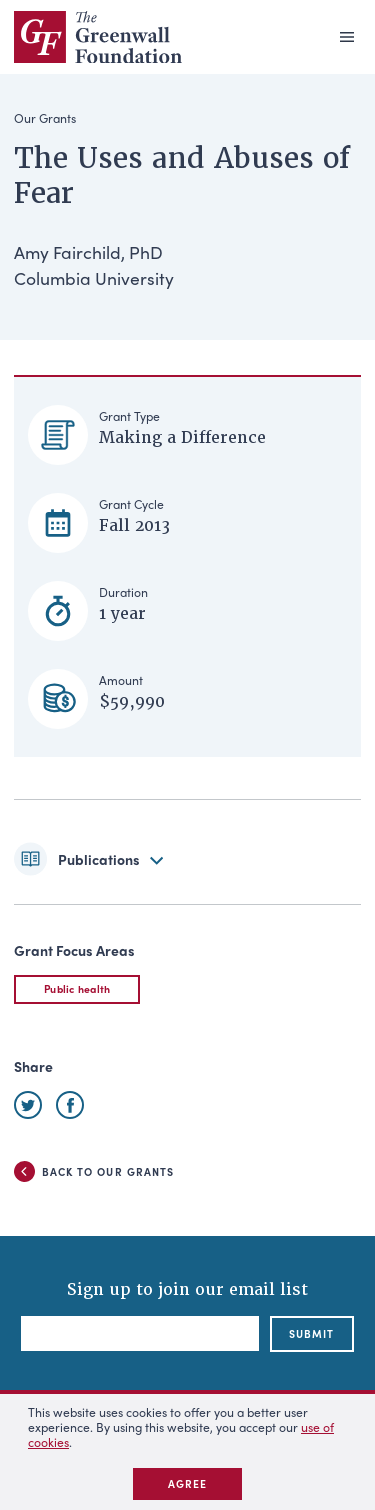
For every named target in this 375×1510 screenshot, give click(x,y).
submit (311, 1333)
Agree (187, 1483)
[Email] (140, 1333)
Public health (77, 988)
